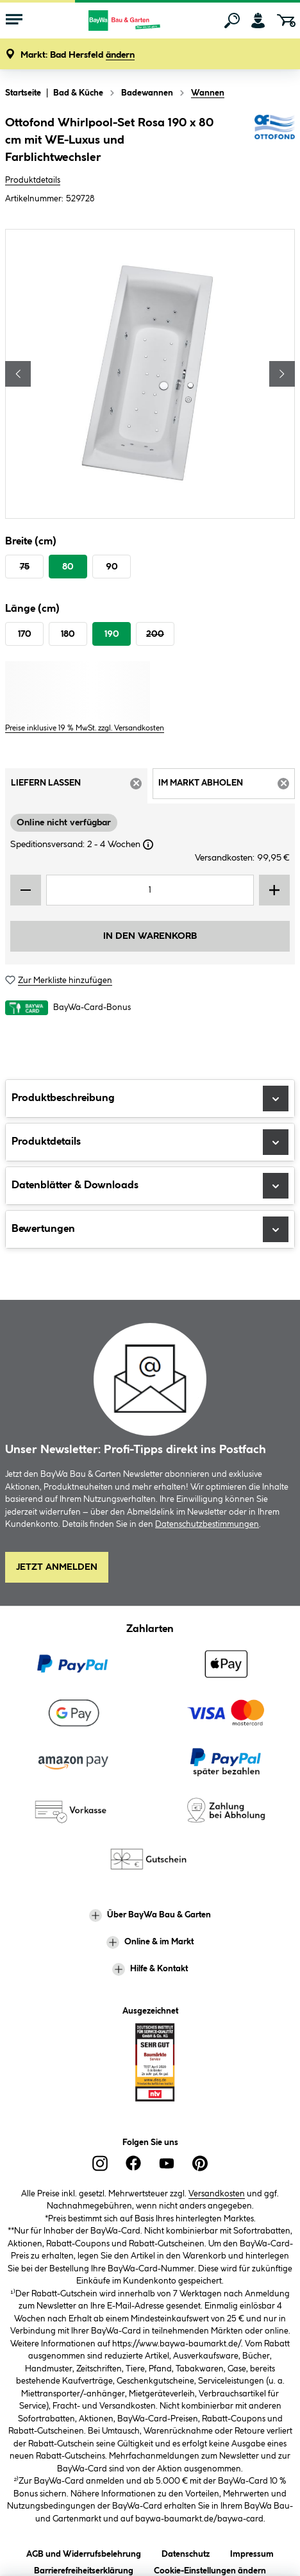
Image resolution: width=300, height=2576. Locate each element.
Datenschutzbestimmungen (207, 1524)
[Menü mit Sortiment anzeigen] (14, 20)
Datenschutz (186, 2552)
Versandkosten (216, 2194)
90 (112, 566)
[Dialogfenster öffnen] (148, 844)
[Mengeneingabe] (150, 890)
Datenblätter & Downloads (150, 1186)
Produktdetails (32, 180)
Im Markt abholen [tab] (226, 787)
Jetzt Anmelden (56, 1567)
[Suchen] (232, 20)
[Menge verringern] (25, 890)
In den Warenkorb (150, 936)
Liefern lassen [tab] (79, 787)
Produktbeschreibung (150, 1098)
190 (111, 634)
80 (68, 566)
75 (24, 566)
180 (68, 634)
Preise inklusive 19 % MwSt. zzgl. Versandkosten (84, 728)
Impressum (252, 2552)
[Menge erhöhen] (274, 890)
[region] (150, 374)
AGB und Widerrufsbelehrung (83, 2552)
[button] (78, 55)
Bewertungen (150, 1229)
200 (155, 634)
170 (24, 634)
